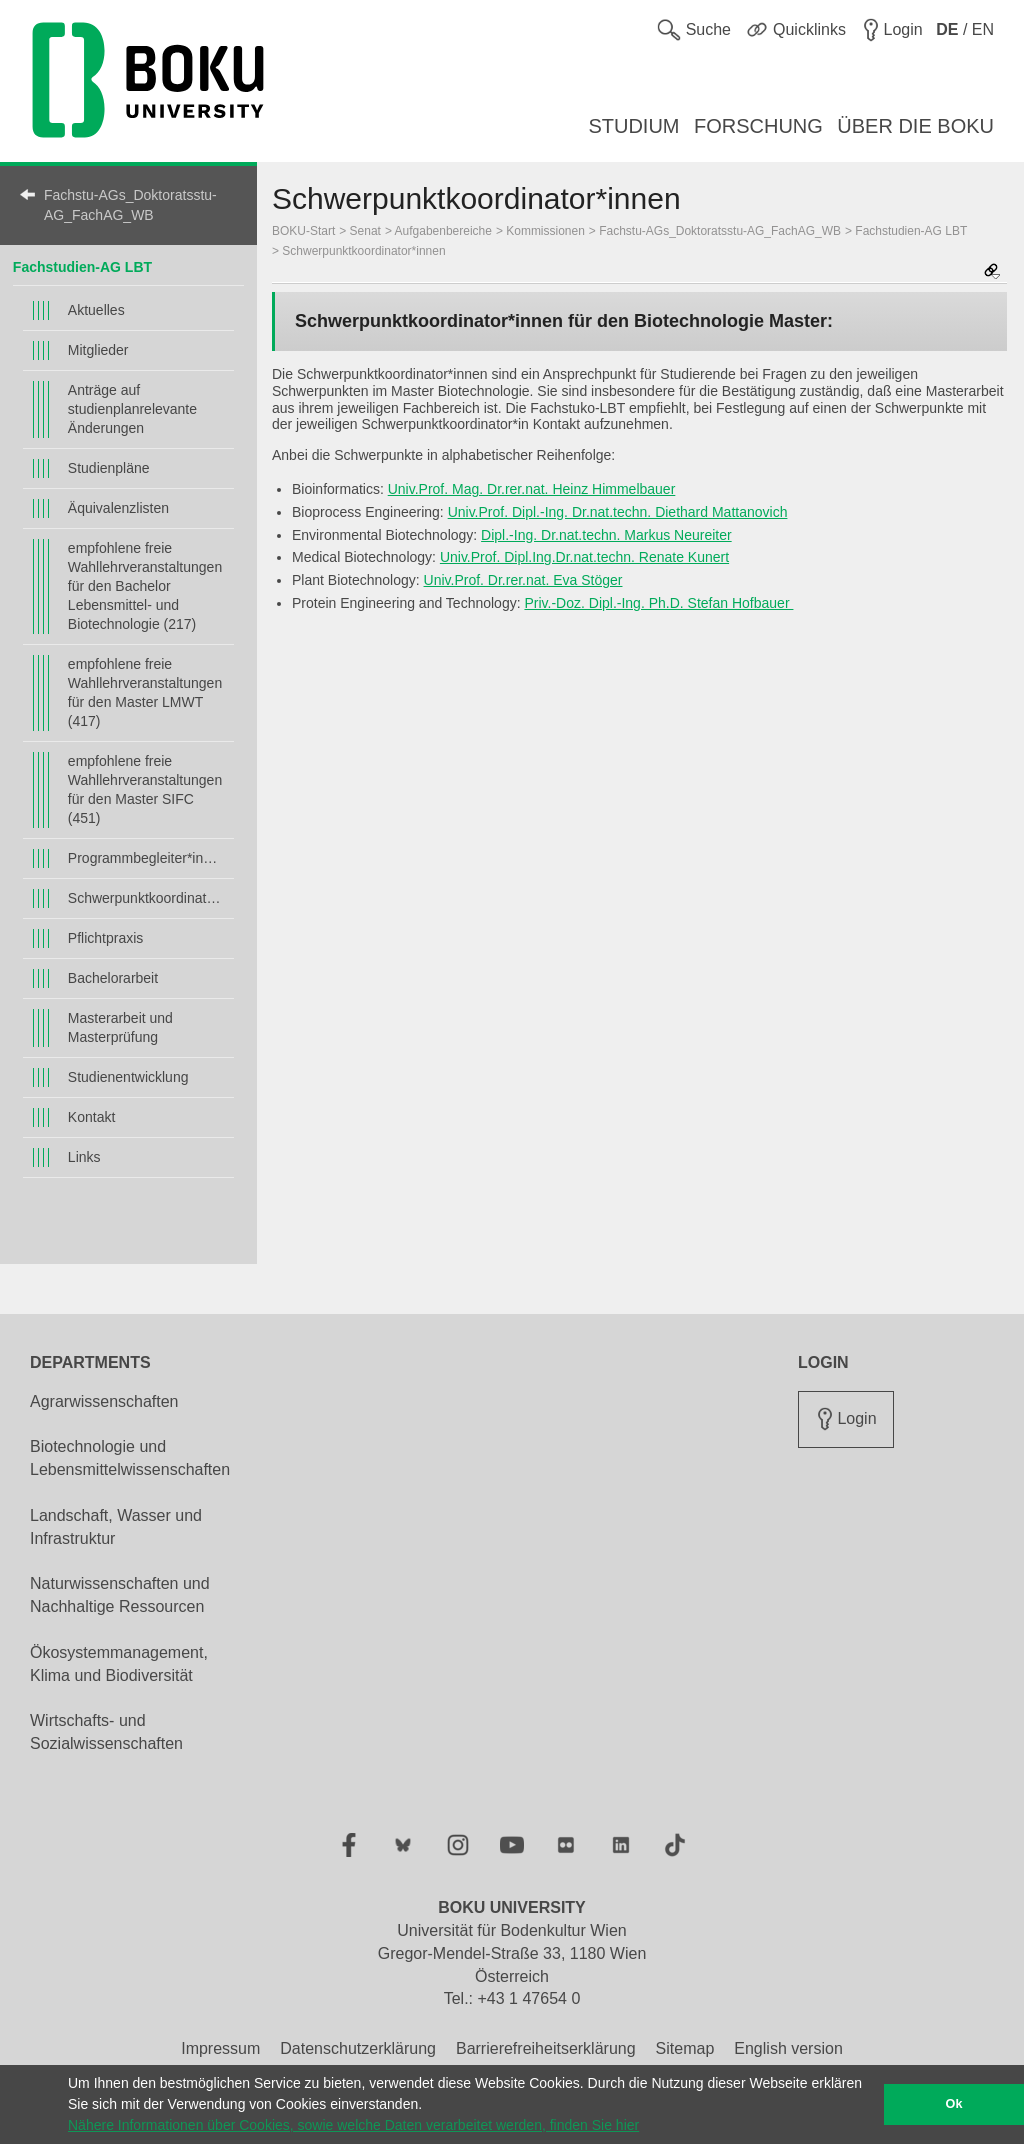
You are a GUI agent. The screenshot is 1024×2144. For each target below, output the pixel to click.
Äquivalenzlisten (118, 508)
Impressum (220, 2048)
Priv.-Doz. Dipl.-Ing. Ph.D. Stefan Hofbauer (658, 603)
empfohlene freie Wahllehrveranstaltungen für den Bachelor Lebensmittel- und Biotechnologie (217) (145, 586)
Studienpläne (109, 468)
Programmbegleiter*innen (146, 858)
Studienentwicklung (128, 1077)
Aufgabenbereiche (443, 231)
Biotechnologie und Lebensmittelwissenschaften (130, 1458)
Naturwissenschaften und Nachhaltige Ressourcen (120, 1595)
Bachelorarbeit (113, 978)
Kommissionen (545, 231)
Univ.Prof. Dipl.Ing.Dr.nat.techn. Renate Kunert (584, 557)
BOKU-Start (303, 231)
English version (788, 2048)
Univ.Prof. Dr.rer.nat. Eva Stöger (523, 580)
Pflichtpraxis (105, 938)
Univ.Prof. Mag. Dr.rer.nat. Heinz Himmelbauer (532, 489)
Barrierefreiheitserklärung (546, 2048)
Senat (365, 231)
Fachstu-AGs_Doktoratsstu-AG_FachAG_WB (130, 205)
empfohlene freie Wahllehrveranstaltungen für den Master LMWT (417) (145, 692)
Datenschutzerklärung (358, 2048)
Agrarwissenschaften (104, 1401)
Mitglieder (98, 350)
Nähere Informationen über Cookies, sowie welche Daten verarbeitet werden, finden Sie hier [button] (353, 2125)
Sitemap (685, 2048)
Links (84, 1157)
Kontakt (91, 1117)
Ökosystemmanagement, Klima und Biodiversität (119, 1664)
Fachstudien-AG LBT (82, 267)
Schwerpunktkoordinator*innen (146, 898)
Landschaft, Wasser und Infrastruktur (116, 1527)
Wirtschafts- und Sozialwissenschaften (106, 1732)
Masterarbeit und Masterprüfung (120, 1027)
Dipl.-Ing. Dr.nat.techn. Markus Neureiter (606, 535)
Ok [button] (954, 2104)
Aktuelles (96, 310)
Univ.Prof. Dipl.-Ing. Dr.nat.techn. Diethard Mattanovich (618, 512)
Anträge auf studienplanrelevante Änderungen (132, 409)
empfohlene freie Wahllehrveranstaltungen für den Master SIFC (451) (145, 789)
